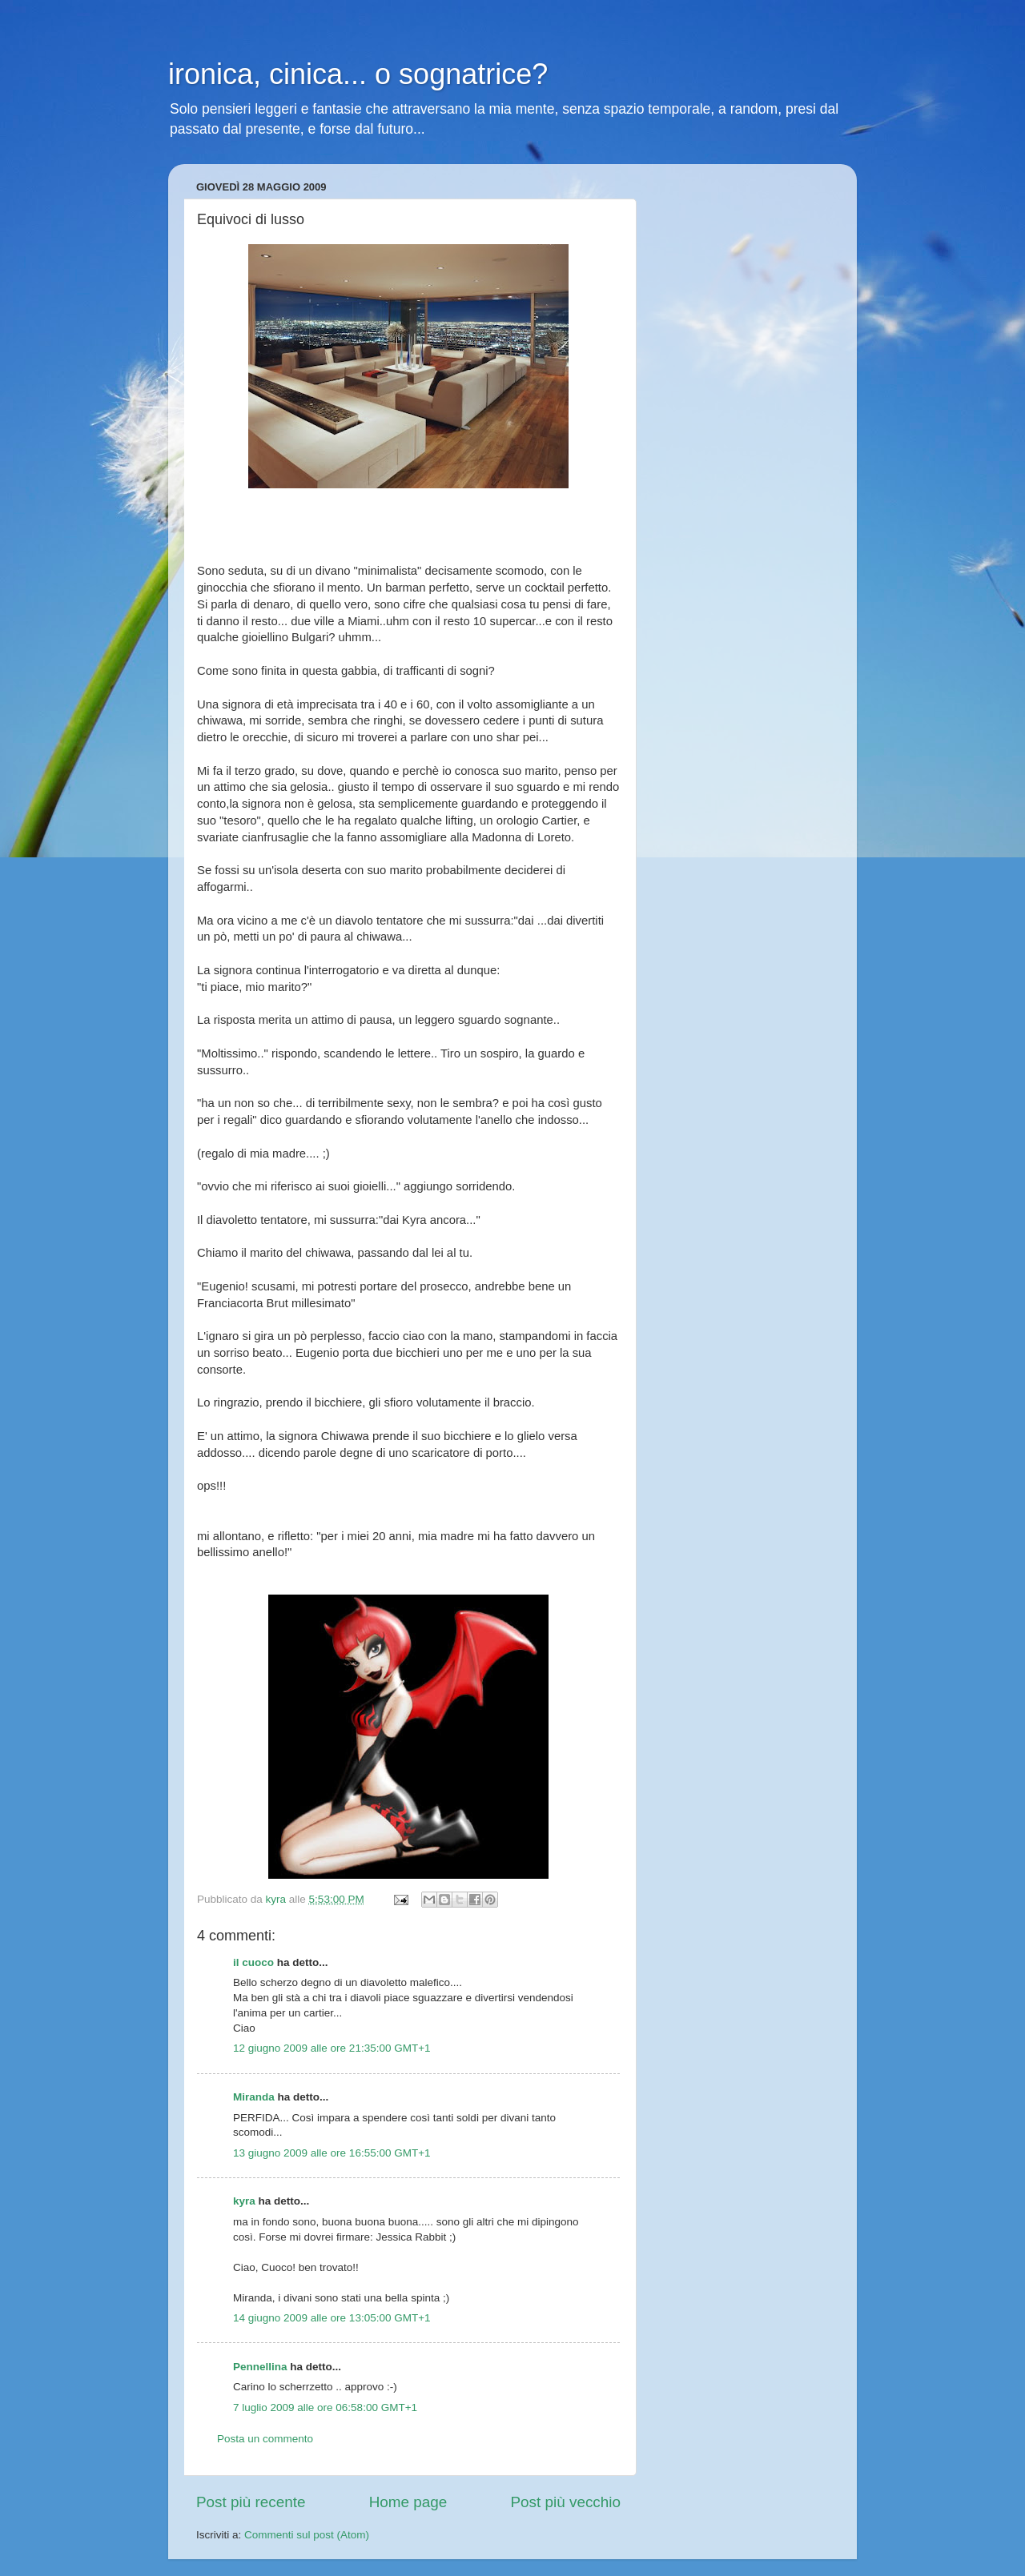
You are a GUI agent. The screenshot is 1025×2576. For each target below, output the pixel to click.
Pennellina (260, 2367)
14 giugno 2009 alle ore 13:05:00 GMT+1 (332, 2318)
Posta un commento (265, 2439)
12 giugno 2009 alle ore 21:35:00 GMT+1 (332, 2048)
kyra (244, 2201)
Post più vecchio (565, 2502)
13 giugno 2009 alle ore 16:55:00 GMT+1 (332, 2153)
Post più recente (251, 2502)
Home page (408, 2502)
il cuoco (253, 1962)
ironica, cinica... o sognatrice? (358, 74)
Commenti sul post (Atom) (306, 2535)
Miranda (254, 2097)
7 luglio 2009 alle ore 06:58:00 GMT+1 (325, 2407)
